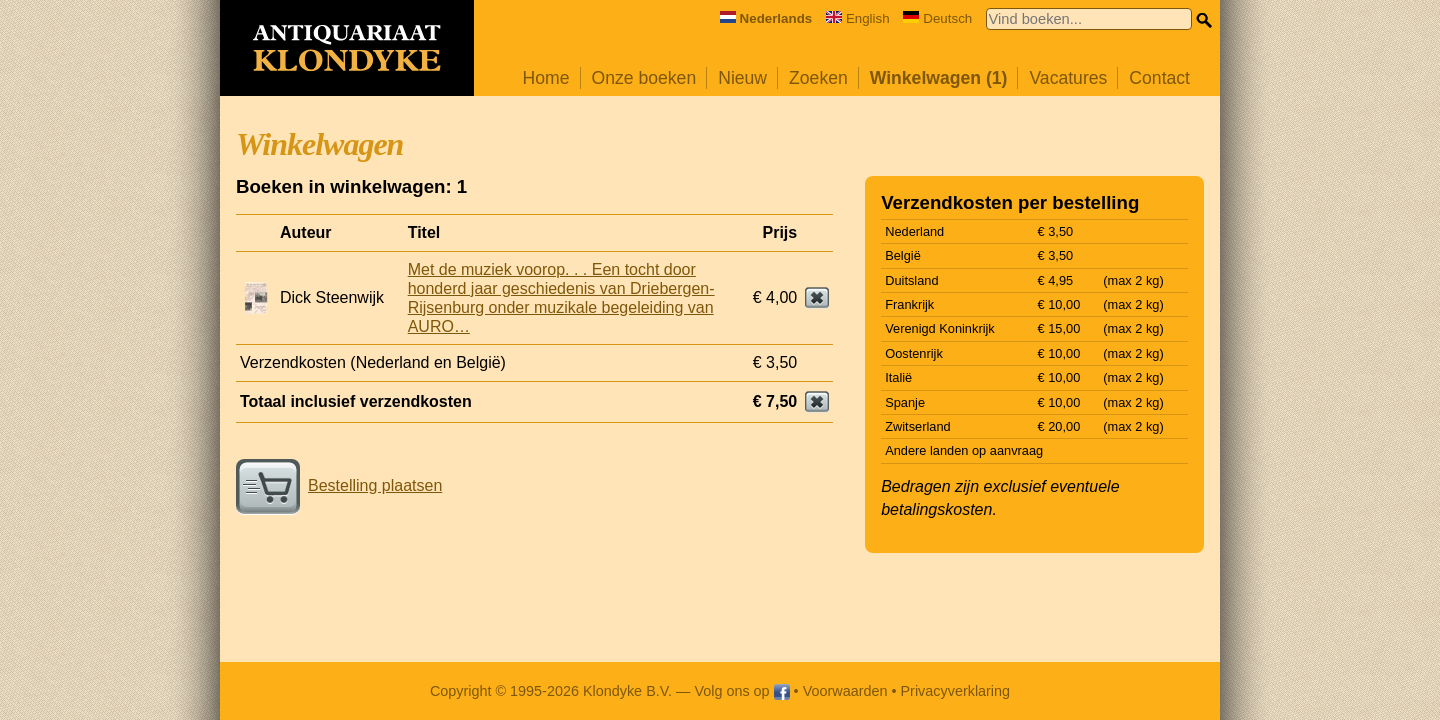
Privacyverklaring (956, 691)
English (858, 18)
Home (546, 78)
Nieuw (742, 78)
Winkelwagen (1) (939, 78)
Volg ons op (741, 691)
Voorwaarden (845, 691)
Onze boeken (644, 78)
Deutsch (937, 18)
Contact (1159, 78)
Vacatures (1068, 78)
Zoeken (818, 78)
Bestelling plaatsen (339, 485)
